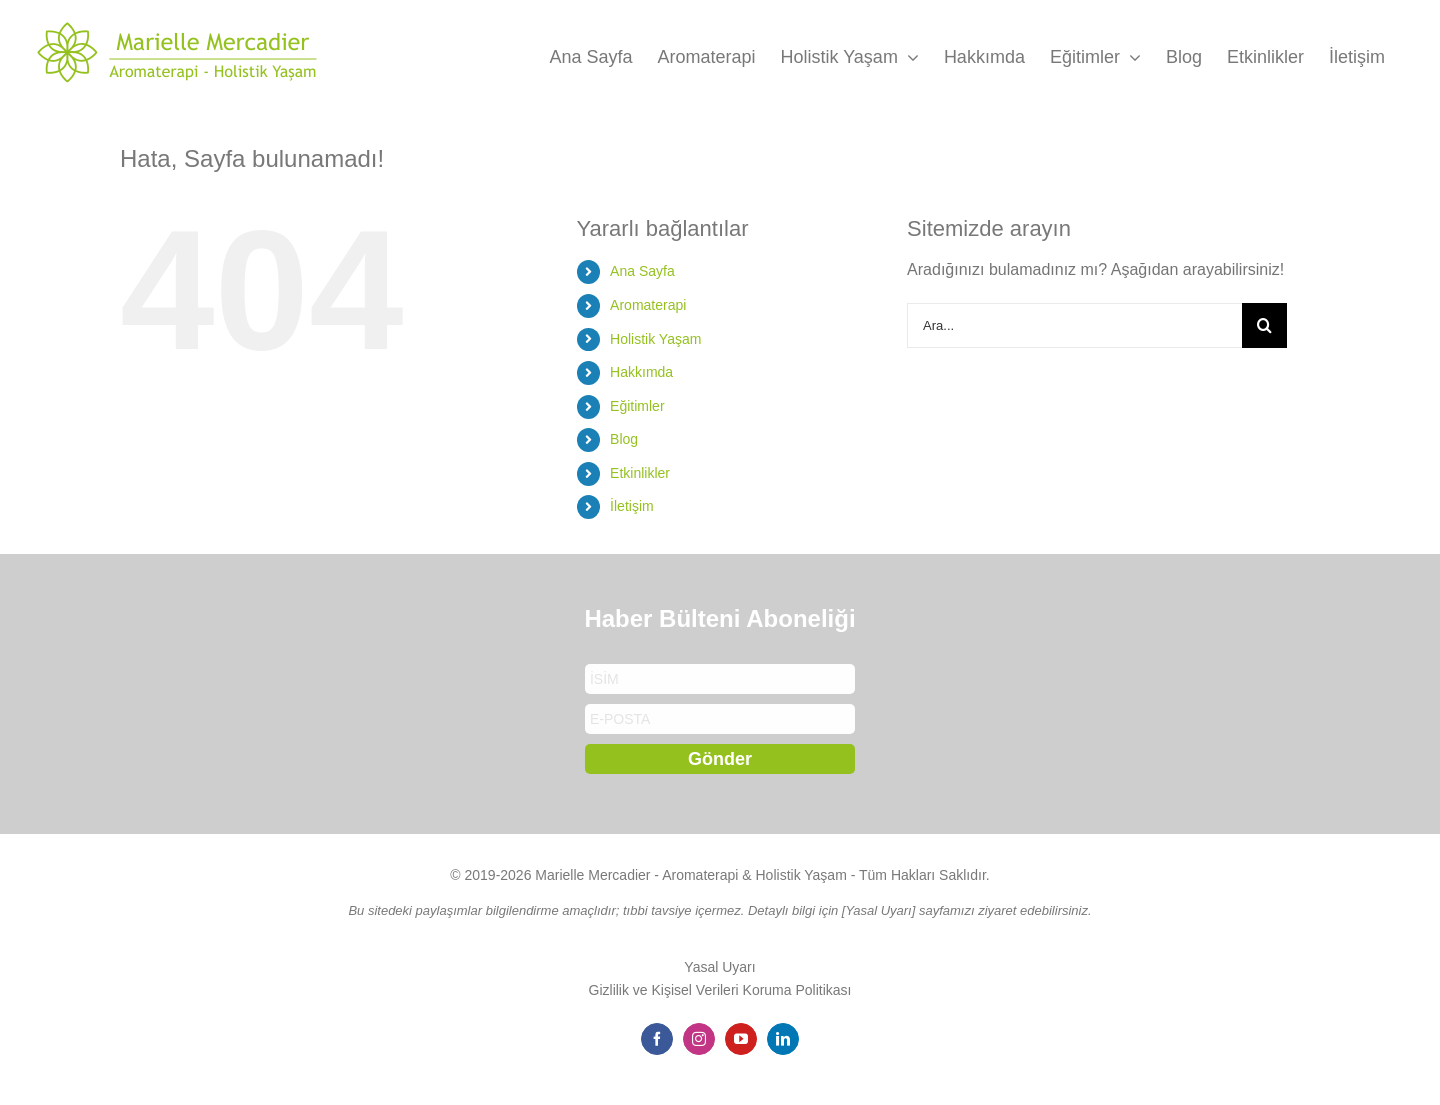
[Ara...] (1074, 325)
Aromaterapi (648, 305)
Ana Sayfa (642, 271)
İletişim (632, 506)
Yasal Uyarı (719, 967)
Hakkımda (641, 372)
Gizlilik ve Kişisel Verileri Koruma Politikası (720, 990)
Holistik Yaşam (655, 339)
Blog (624, 439)
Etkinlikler (640, 473)
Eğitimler (637, 406)
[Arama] (1264, 325)
